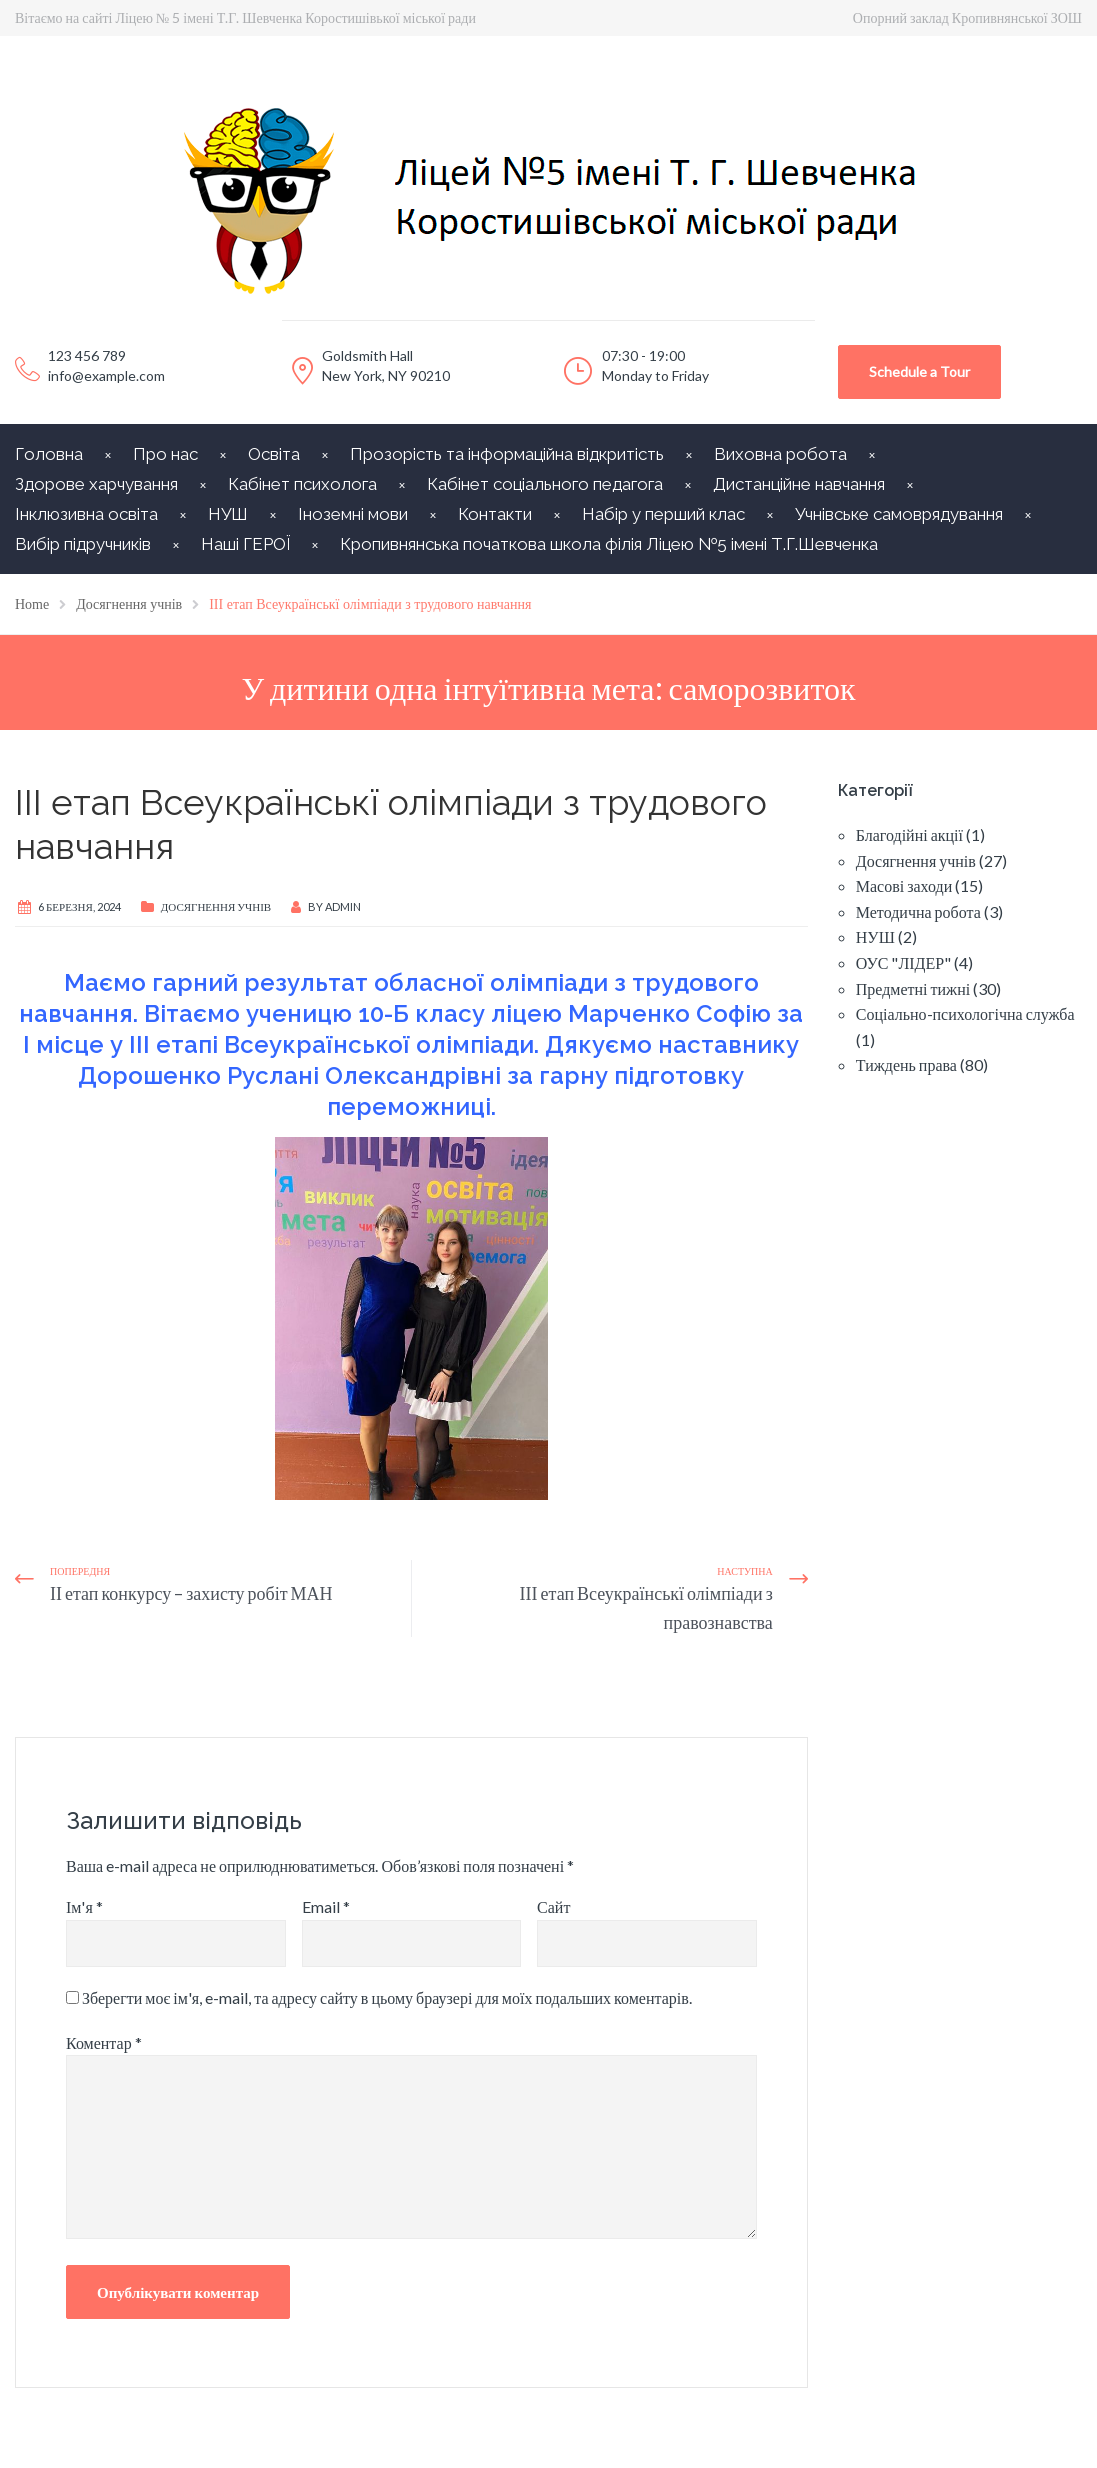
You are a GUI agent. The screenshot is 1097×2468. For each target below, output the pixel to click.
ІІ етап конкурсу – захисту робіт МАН (191, 1593)
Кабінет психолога (302, 484)
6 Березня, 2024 (79, 906)
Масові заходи (904, 885)
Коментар (104, 2042)
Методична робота (918, 911)
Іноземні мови (353, 514)
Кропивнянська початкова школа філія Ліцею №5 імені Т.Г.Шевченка (609, 544)
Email (326, 1906)
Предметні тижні (913, 988)
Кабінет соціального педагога (545, 484)
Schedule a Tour (919, 371)
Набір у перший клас (663, 514)
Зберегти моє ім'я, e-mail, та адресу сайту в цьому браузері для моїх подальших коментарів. (387, 1997)
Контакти (495, 514)
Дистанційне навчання (799, 484)
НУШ (228, 514)
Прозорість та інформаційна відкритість (507, 454)
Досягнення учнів (216, 906)
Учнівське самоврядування (899, 514)
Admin (343, 906)
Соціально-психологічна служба (965, 1013)
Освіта (274, 454)
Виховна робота (780, 454)
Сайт (553, 1906)
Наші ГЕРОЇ (245, 544)
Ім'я (84, 1906)
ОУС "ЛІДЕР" (903, 962)
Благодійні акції (909, 834)
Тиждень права (906, 1064)
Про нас (165, 454)
